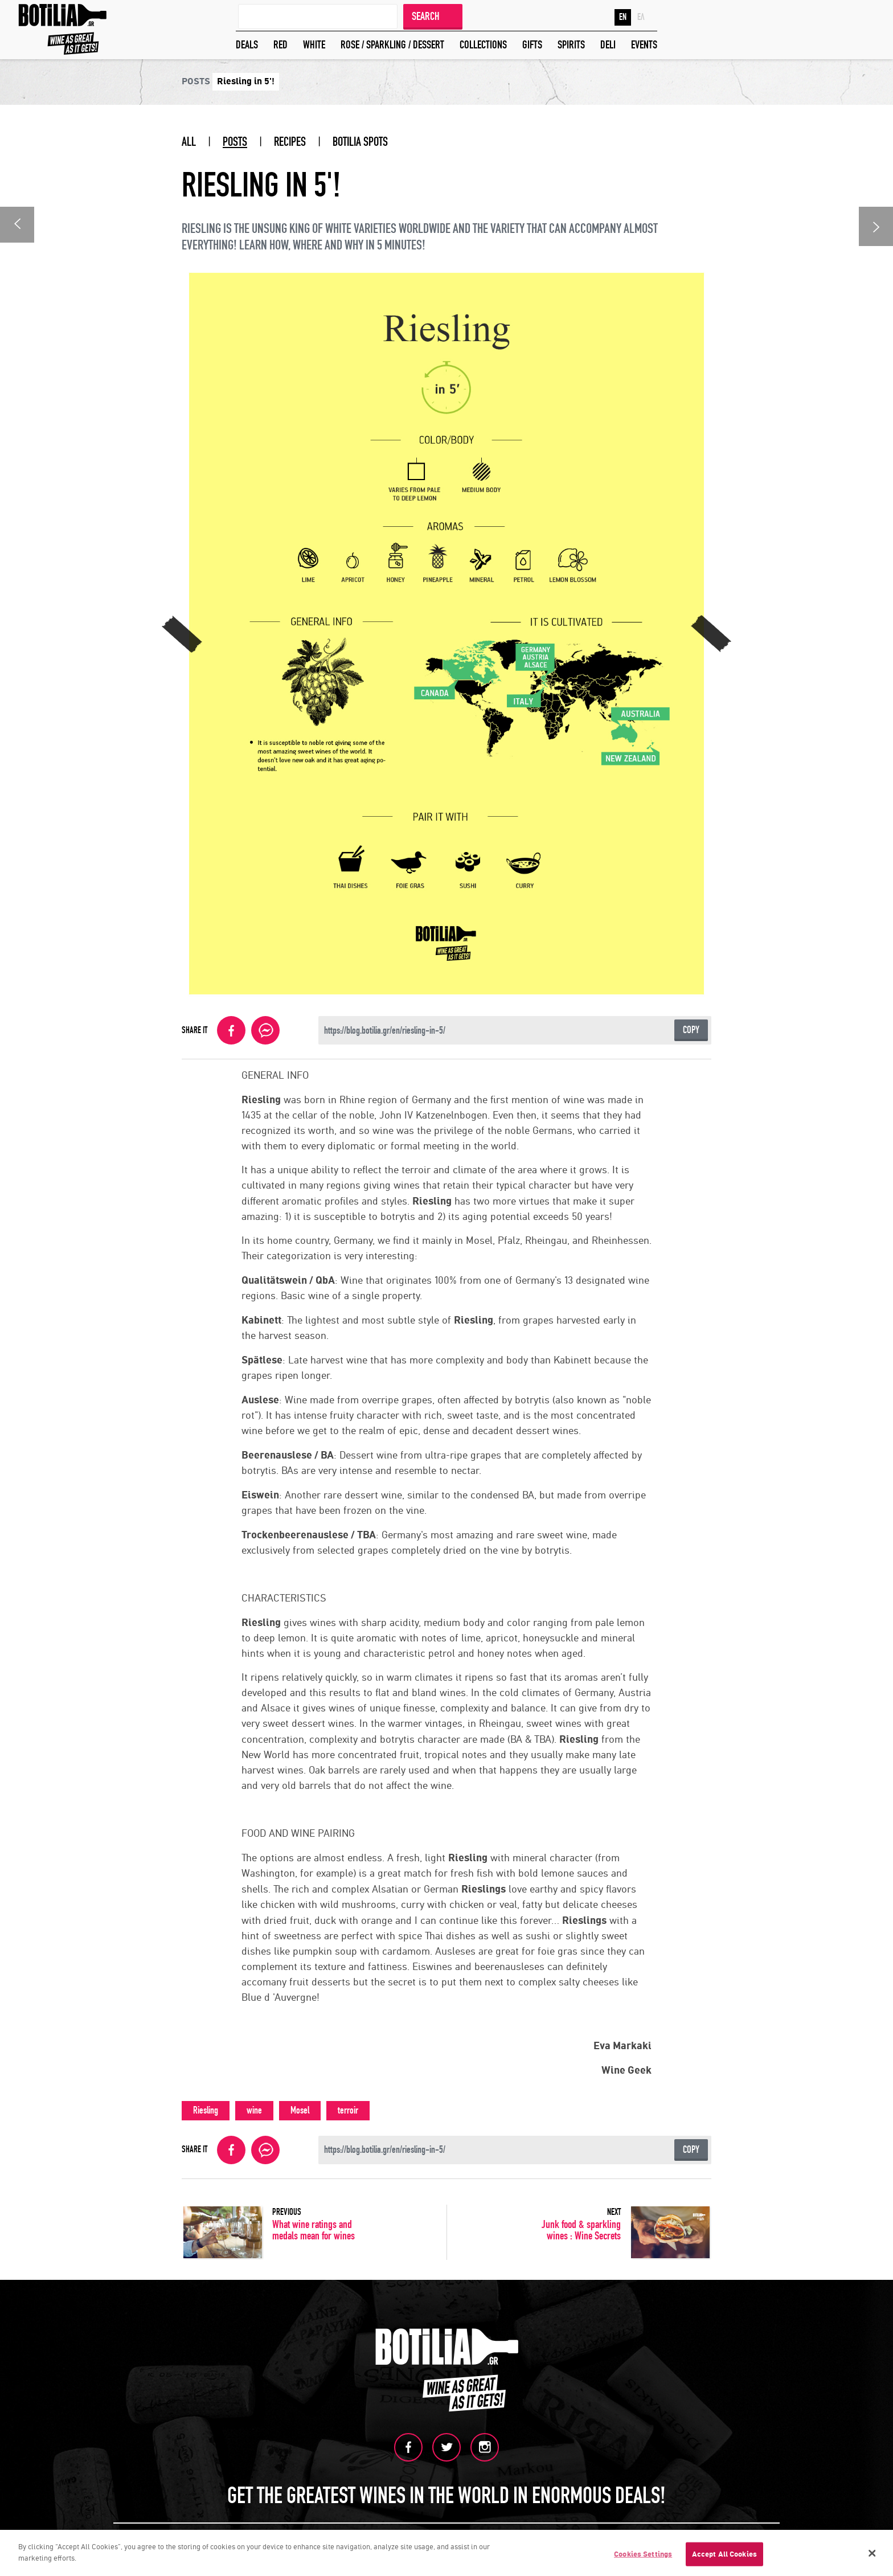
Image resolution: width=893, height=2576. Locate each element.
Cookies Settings (643, 2555)
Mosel (299, 2110)
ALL (189, 141)
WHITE (314, 44)
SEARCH (426, 16)
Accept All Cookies (724, 2555)
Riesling (205, 2110)
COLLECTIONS (483, 44)
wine (254, 2110)
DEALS (247, 44)
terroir (348, 2110)
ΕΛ (641, 17)
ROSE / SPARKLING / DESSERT (392, 44)
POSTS (235, 141)
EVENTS (644, 44)
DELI (608, 44)
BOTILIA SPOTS (360, 141)
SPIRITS (571, 44)
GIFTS (532, 44)
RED (280, 44)
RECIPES (290, 141)
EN (622, 17)
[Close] (872, 2555)
